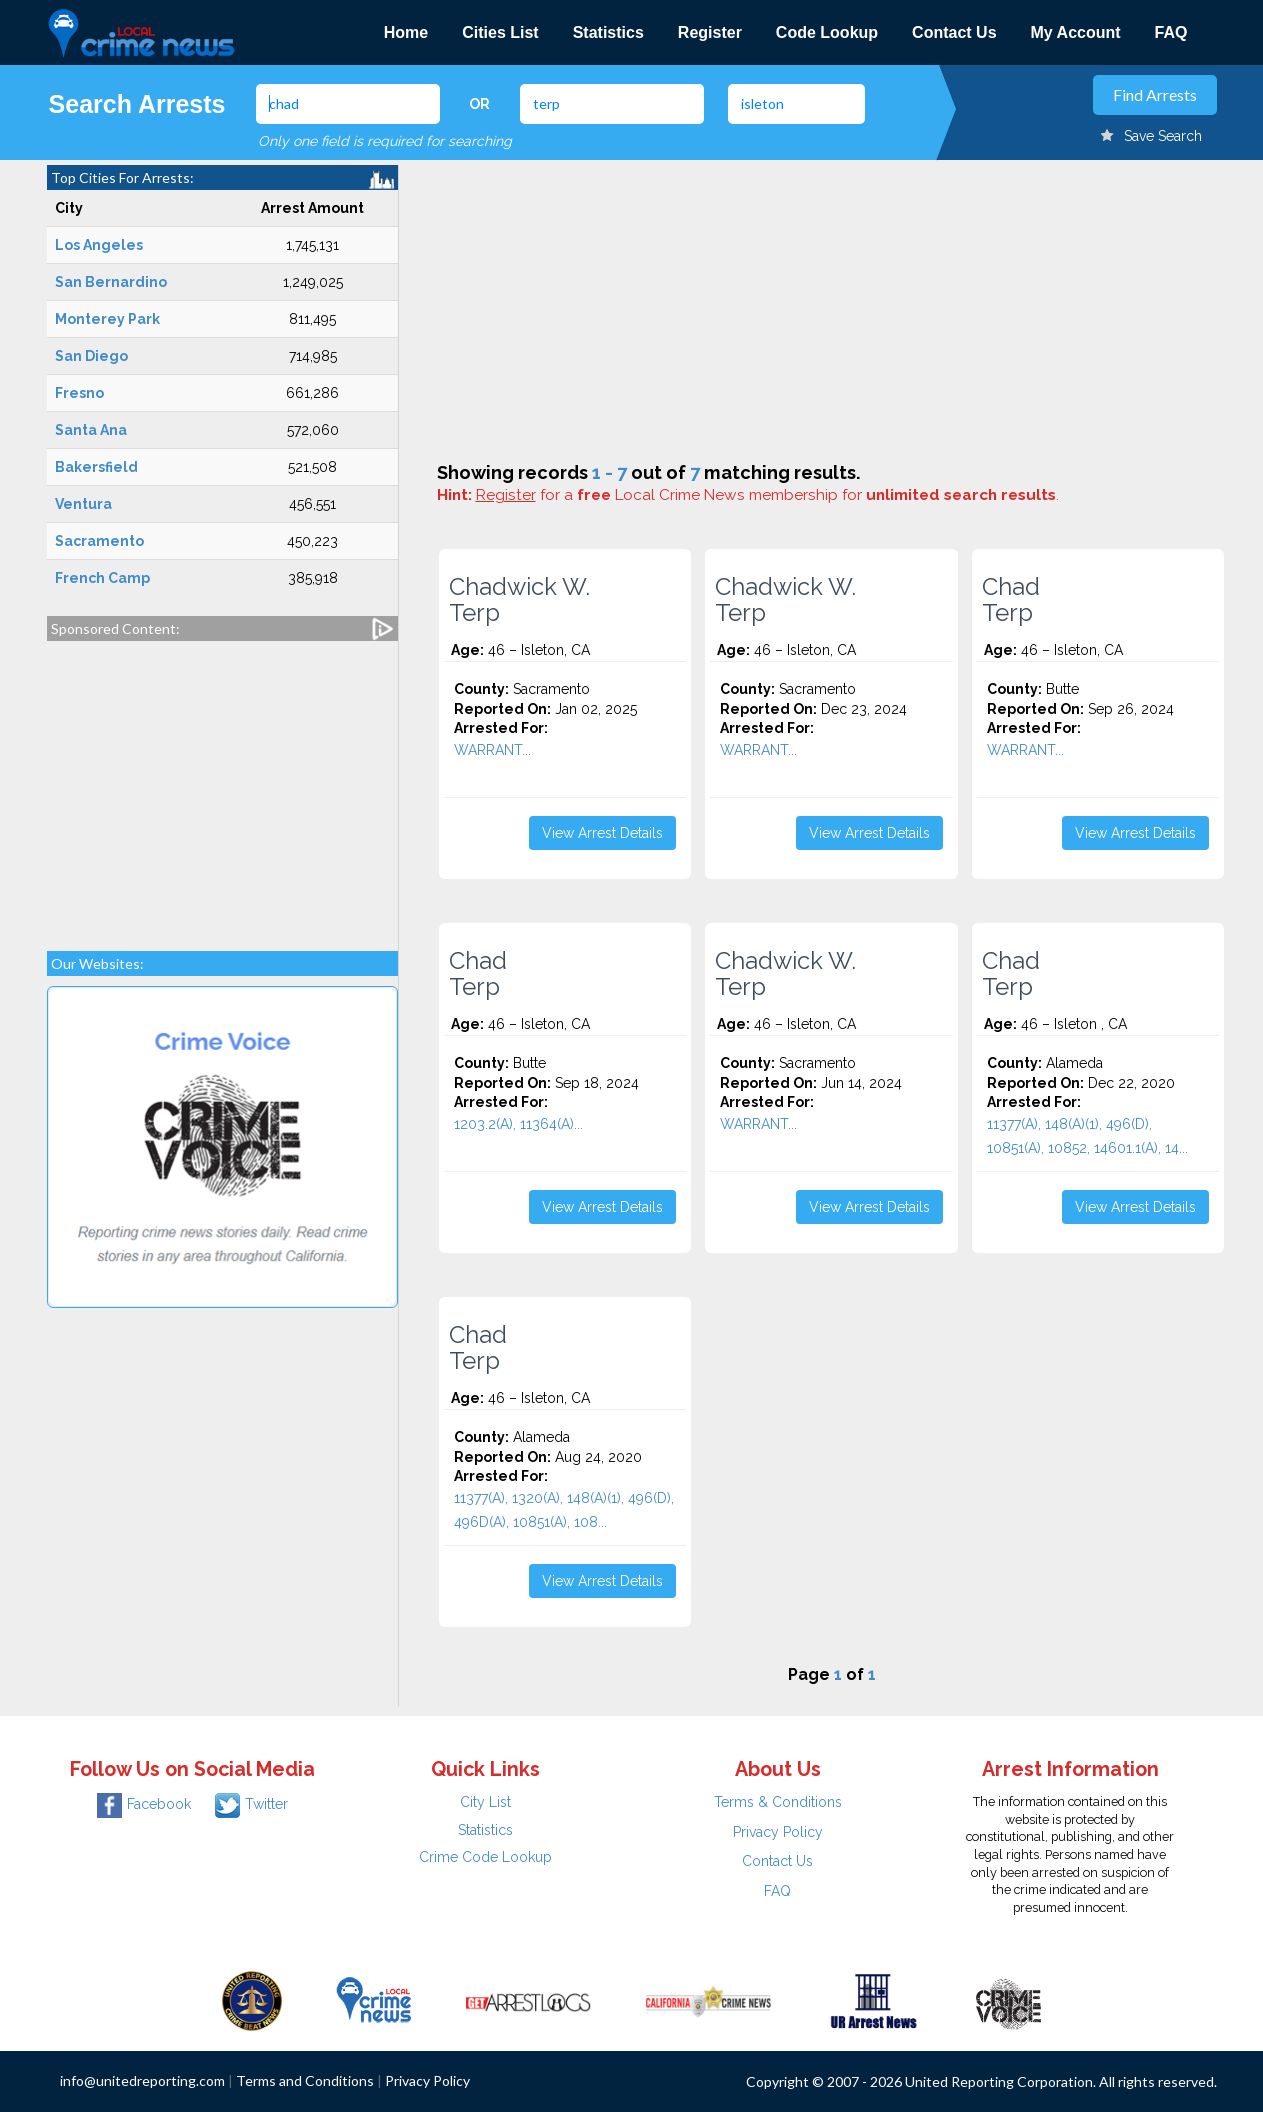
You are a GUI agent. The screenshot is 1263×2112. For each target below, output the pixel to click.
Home (406, 32)
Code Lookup (827, 32)
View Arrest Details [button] (602, 833)
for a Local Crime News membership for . (767, 495)
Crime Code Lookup (485, 1857)
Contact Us (954, 32)
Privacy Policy (778, 1832)
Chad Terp (1011, 600)
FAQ (1171, 32)
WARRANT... (492, 750)
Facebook (144, 1804)
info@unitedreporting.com (142, 2080)
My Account (1076, 32)
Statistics (608, 32)
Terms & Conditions (778, 1802)
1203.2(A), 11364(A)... (518, 1124)
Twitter (251, 1804)
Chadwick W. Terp (519, 600)
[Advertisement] (222, 786)
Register (710, 32)
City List (485, 1802)
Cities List (500, 32)
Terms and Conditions (305, 2080)
